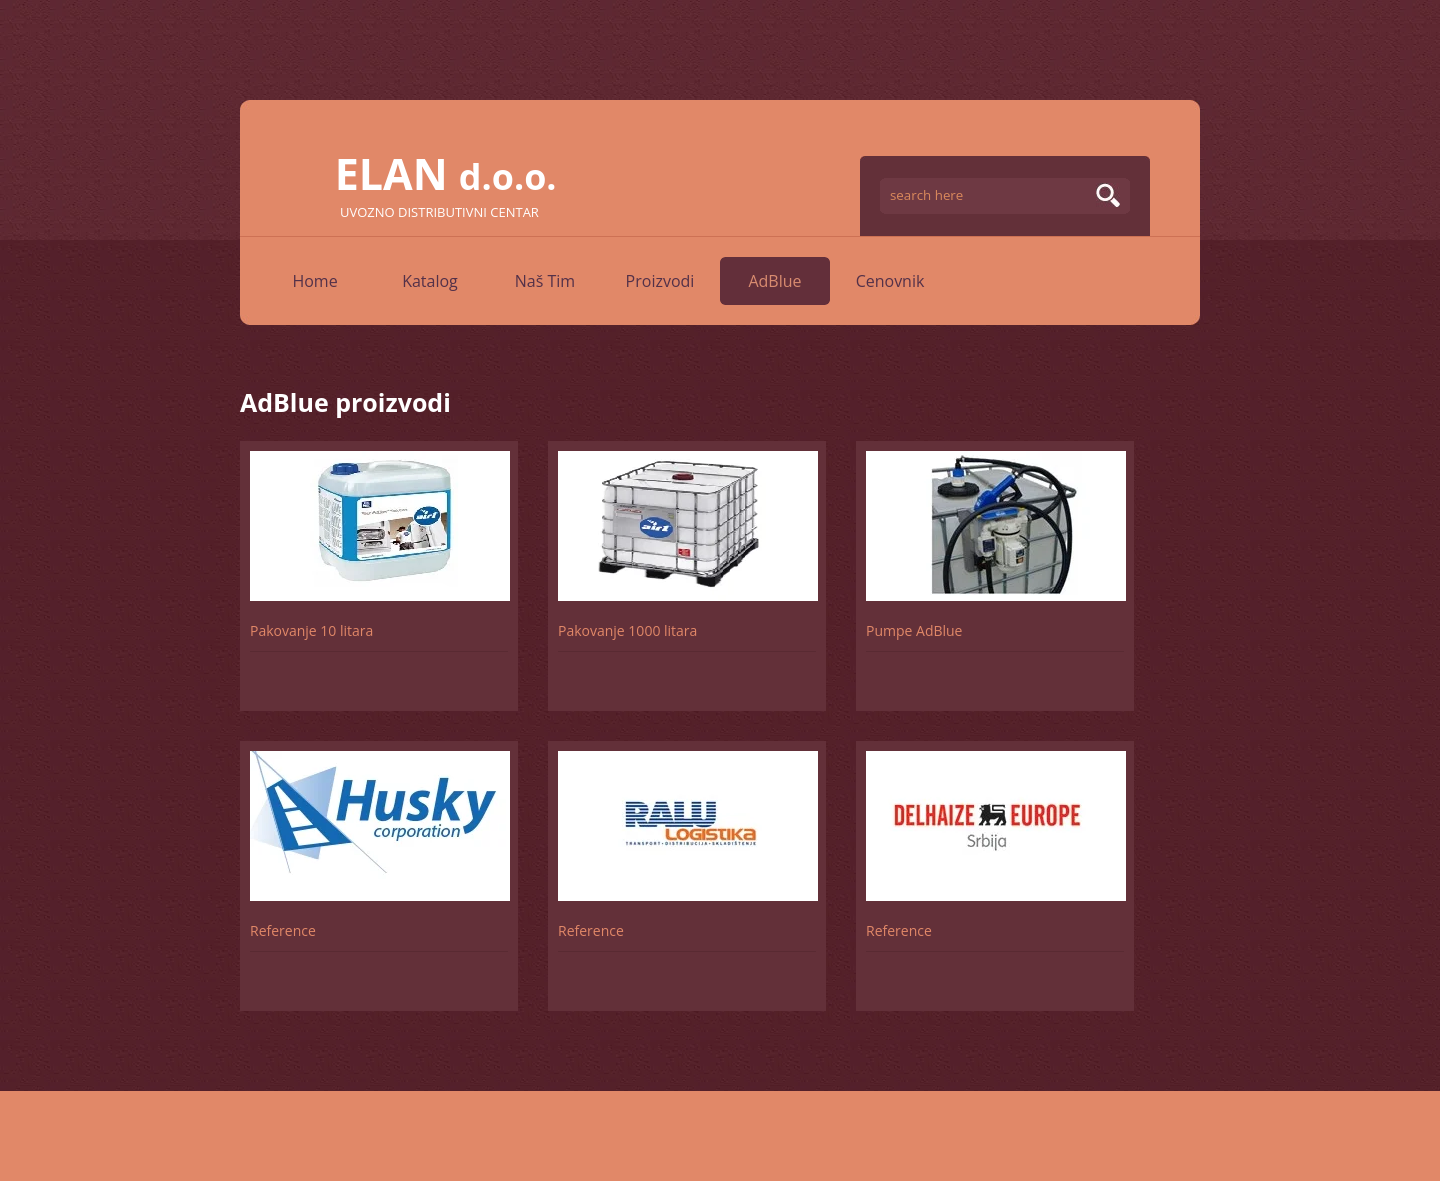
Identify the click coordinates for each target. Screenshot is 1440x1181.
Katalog (430, 281)
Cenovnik (890, 281)
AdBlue (774, 281)
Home (314, 281)
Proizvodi (660, 281)
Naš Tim (545, 281)
